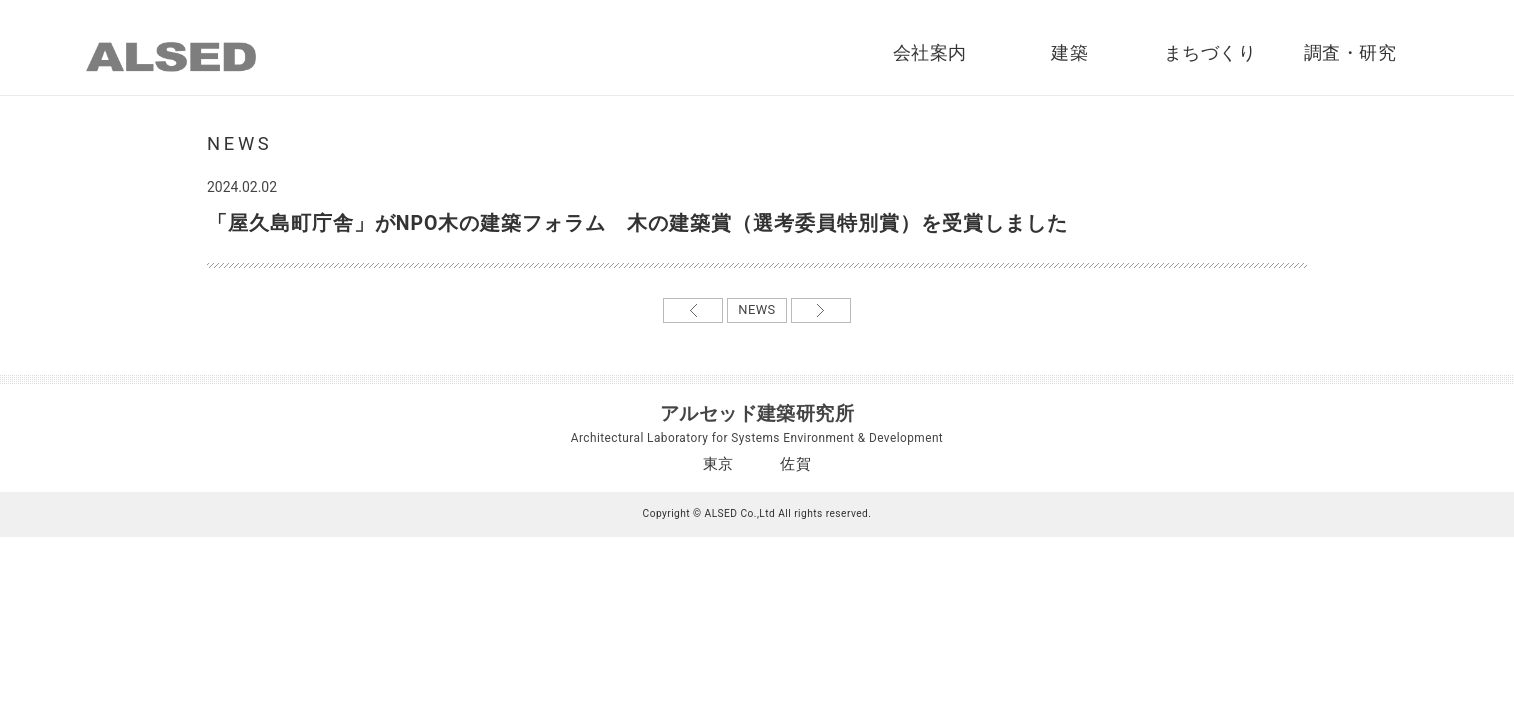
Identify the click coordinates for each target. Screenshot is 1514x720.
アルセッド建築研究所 (757, 413)
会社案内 (930, 53)
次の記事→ (821, 310)
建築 (1069, 53)
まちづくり (1210, 53)
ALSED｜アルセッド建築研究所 (171, 57)
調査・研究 (1350, 53)
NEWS (756, 309)
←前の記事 (693, 310)
